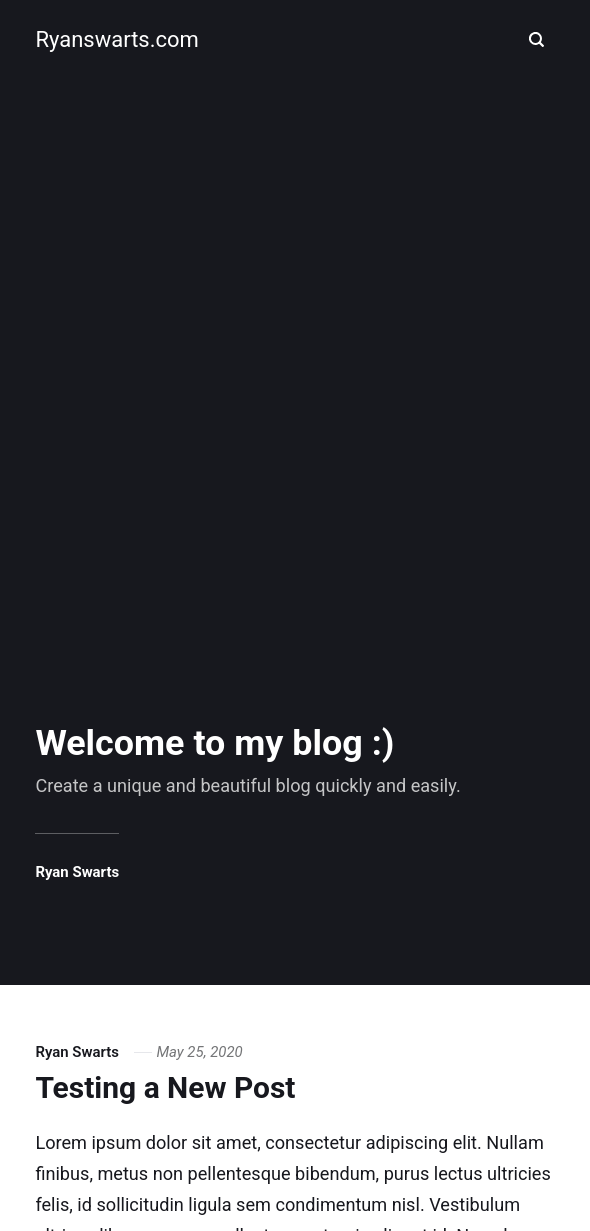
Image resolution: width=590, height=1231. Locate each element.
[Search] (537, 40)
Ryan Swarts (77, 872)
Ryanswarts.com (116, 39)
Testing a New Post (165, 1087)
